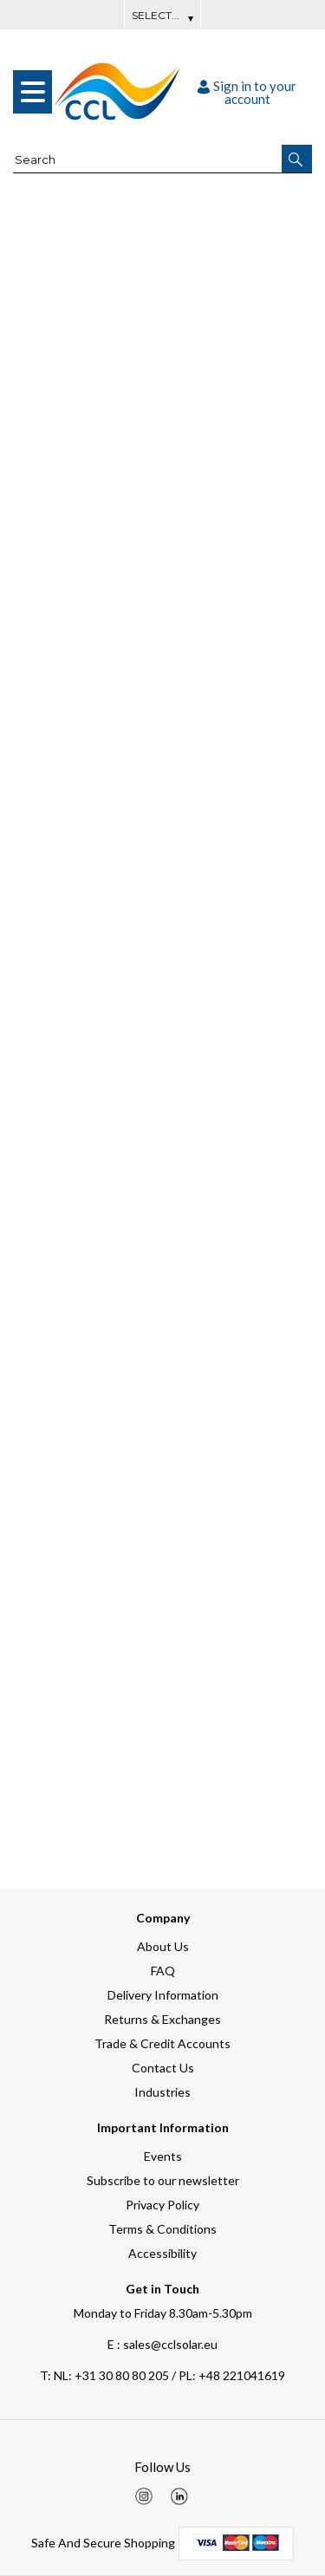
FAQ (163, 1970)
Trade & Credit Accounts (162, 2043)
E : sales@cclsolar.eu (162, 2344)
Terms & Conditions (162, 2228)
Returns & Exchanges (162, 2019)
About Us (163, 1946)
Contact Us (163, 2067)
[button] (297, 158)
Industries (162, 2092)
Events (163, 2156)
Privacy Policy (162, 2204)
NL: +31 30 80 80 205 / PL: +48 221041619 (162, 2375)
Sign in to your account (247, 92)
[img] (144, 2496)
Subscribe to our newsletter (163, 2180)
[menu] (32, 92)
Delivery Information (162, 1994)
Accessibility (162, 2253)
